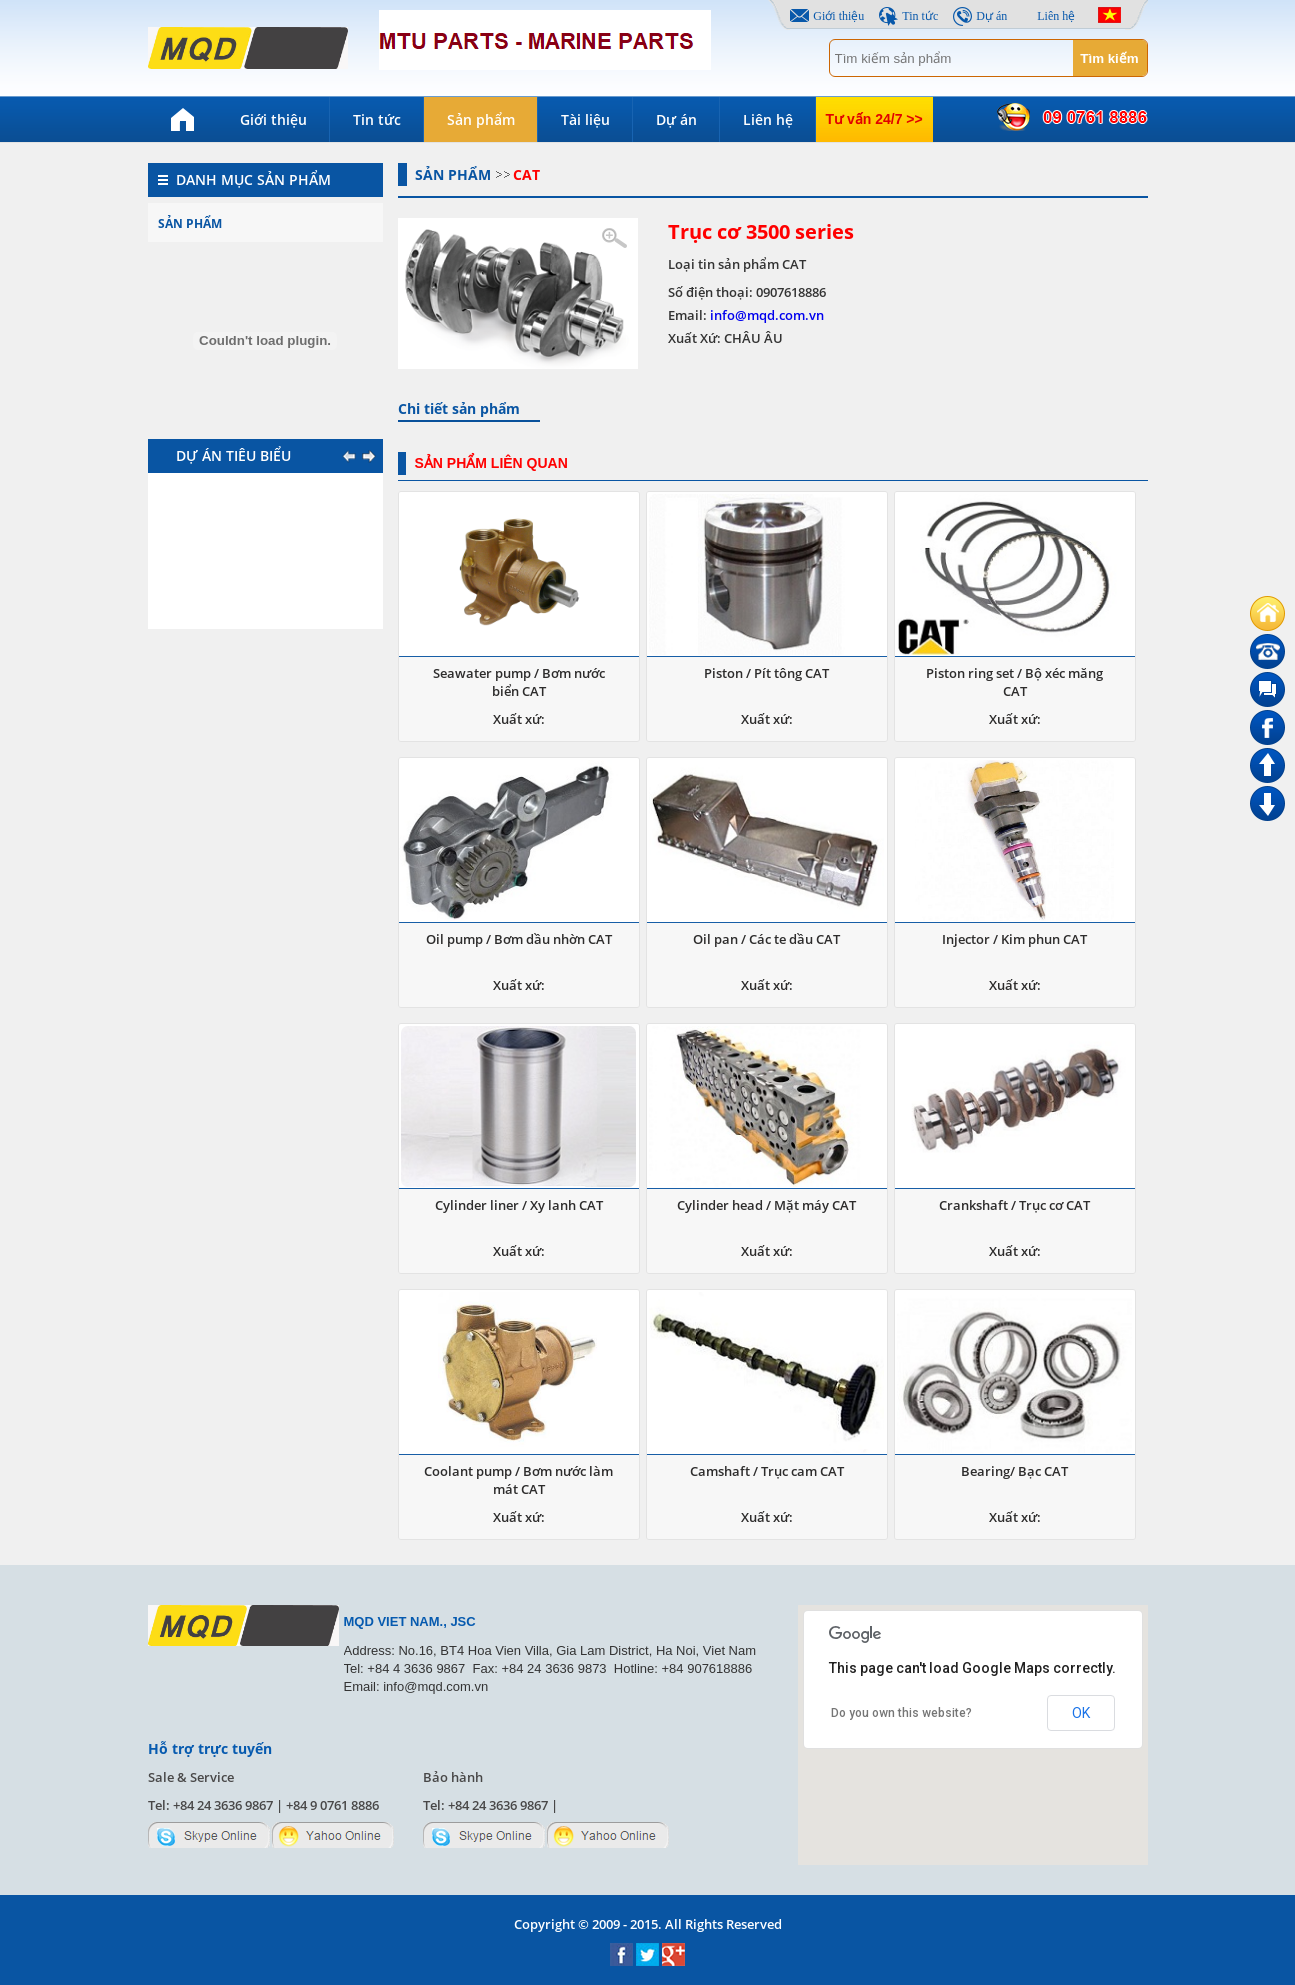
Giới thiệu (838, 16)
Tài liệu (585, 119)
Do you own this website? (901, 1713)
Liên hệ (1056, 16)
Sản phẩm (481, 119)
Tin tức (920, 16)
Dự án (991, 16)
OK (1081, 1713)
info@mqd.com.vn (767, 315)
